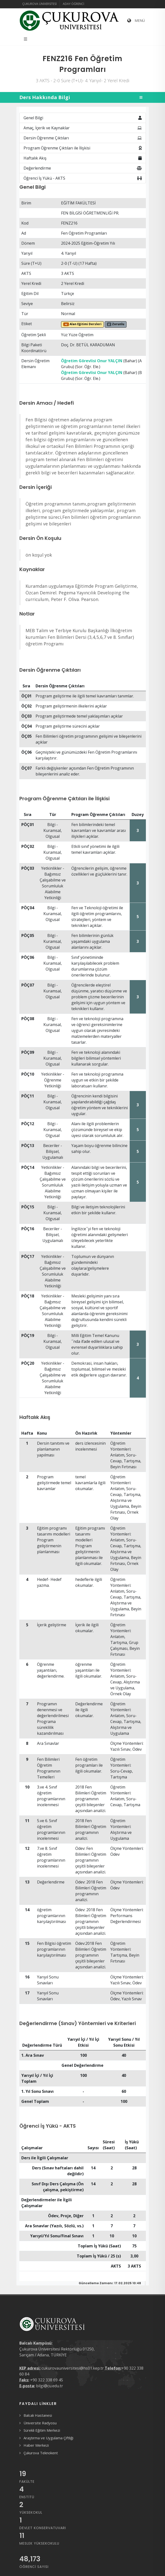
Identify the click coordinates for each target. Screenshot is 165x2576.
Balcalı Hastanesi (38, 2415)
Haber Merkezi (36, 2445)
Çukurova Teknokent (41, 2452)
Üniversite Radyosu (40, 2422)
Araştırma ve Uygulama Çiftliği (48, 2437)
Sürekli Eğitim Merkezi (42, 2430)
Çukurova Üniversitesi (39, 4)
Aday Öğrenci (73, 4)
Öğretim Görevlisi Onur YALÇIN (91, 360)
